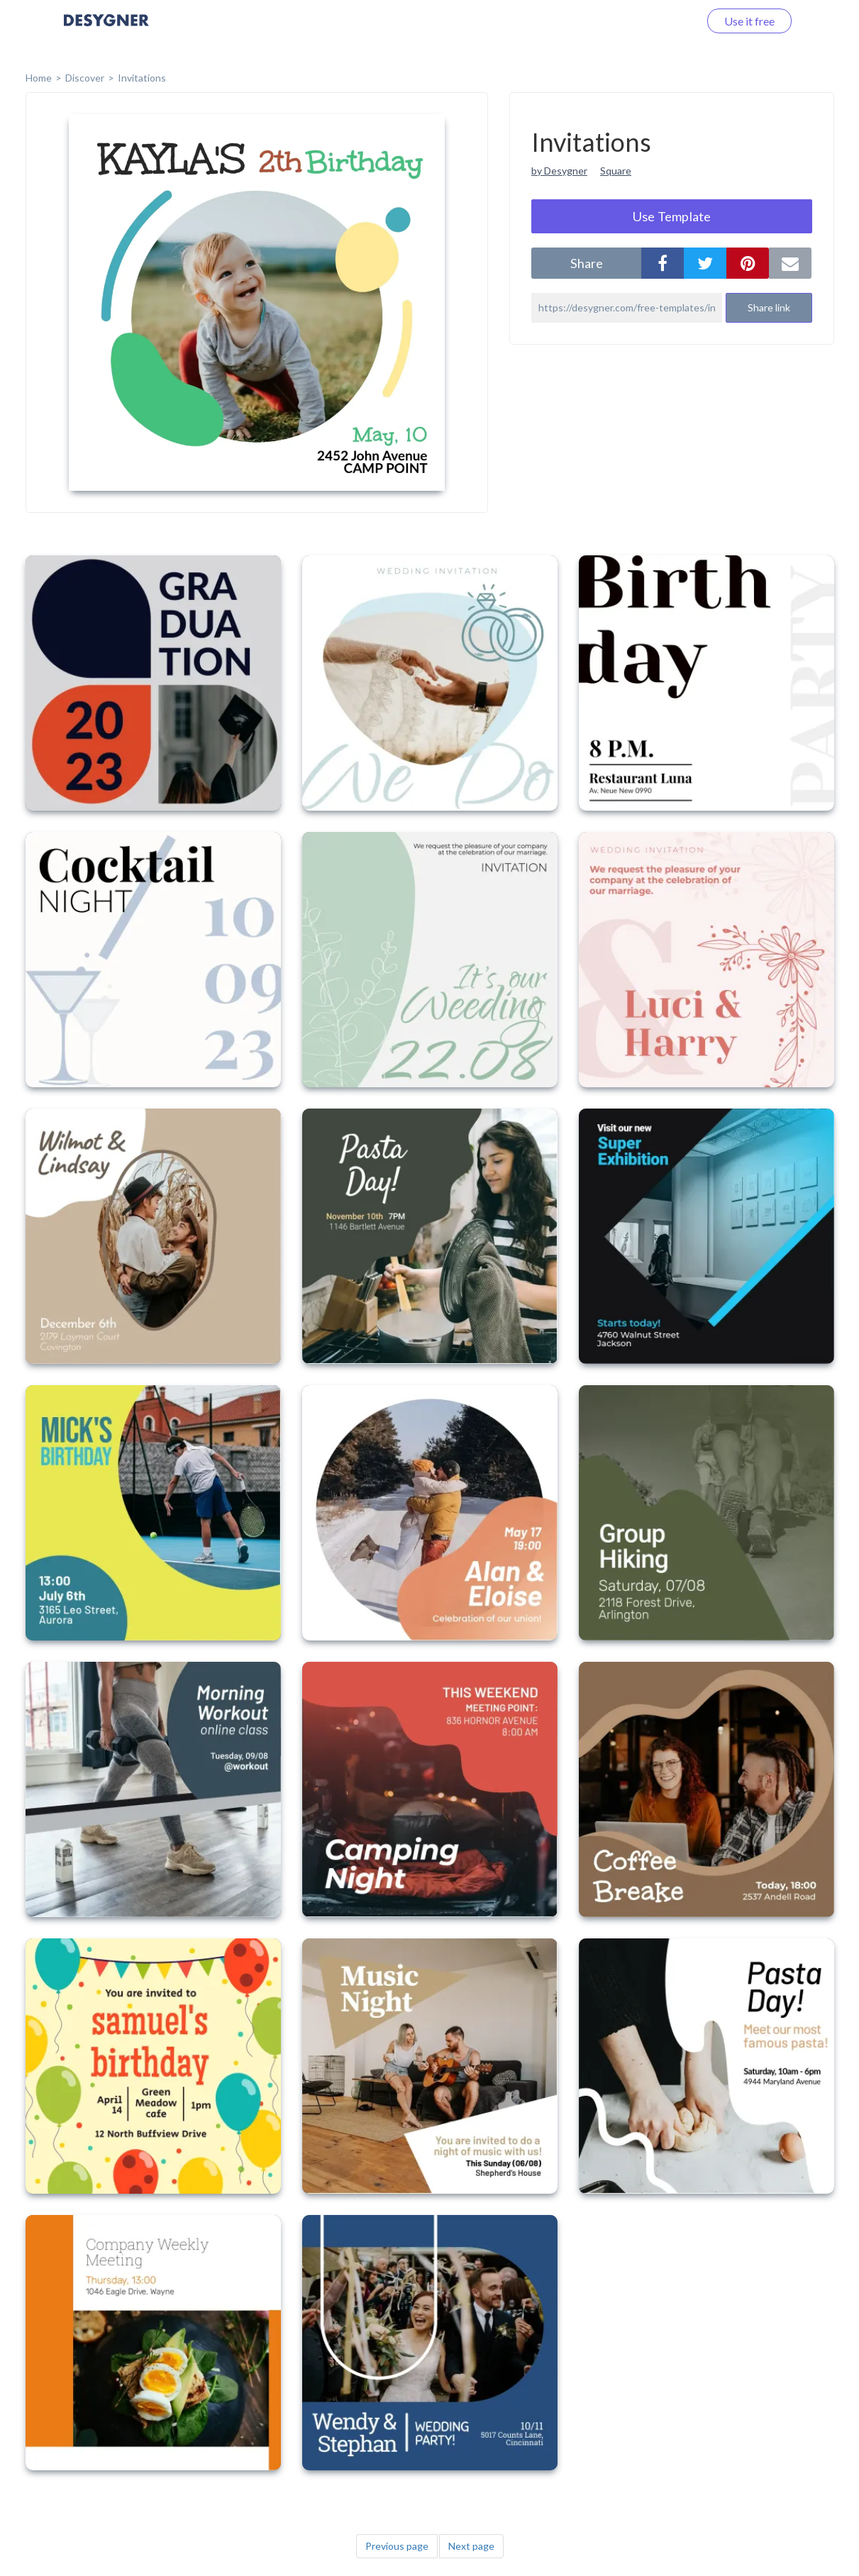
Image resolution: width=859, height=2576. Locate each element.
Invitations (142, 78)
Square (615, 171)
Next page (471, 2546)
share (586, 263)
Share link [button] (769, 307)
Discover (84, 78)
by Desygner (559, 171)
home (39, 78)
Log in (666, 21)
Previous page (396, 2546)
